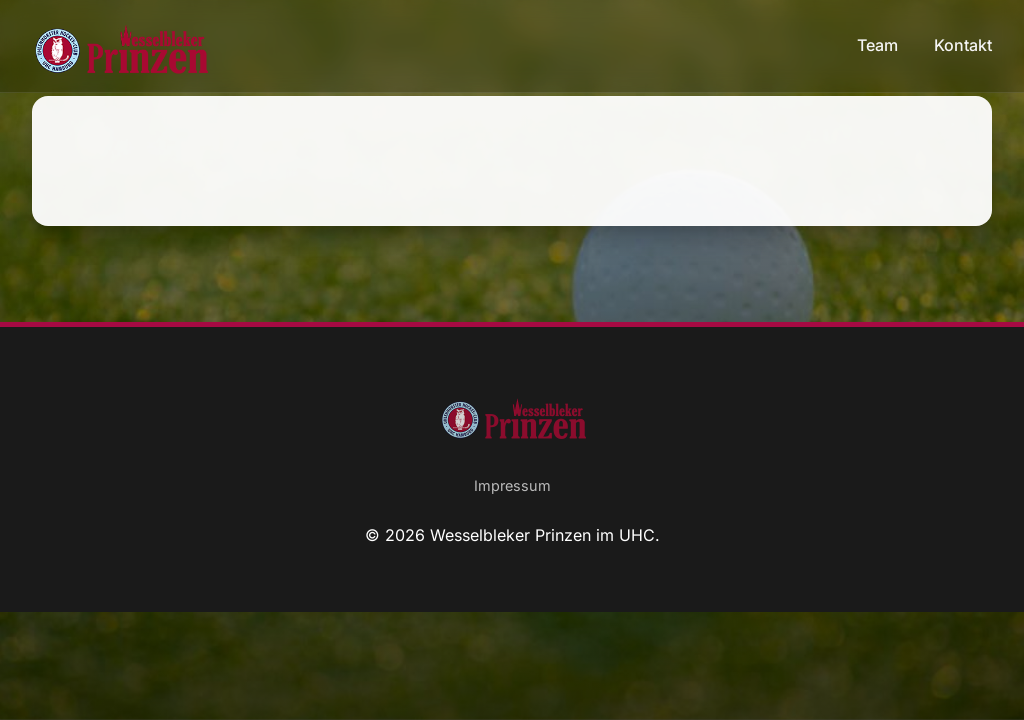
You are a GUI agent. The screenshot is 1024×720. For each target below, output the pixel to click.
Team (879, 45)
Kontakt (963, 45)
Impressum (512, 485)
